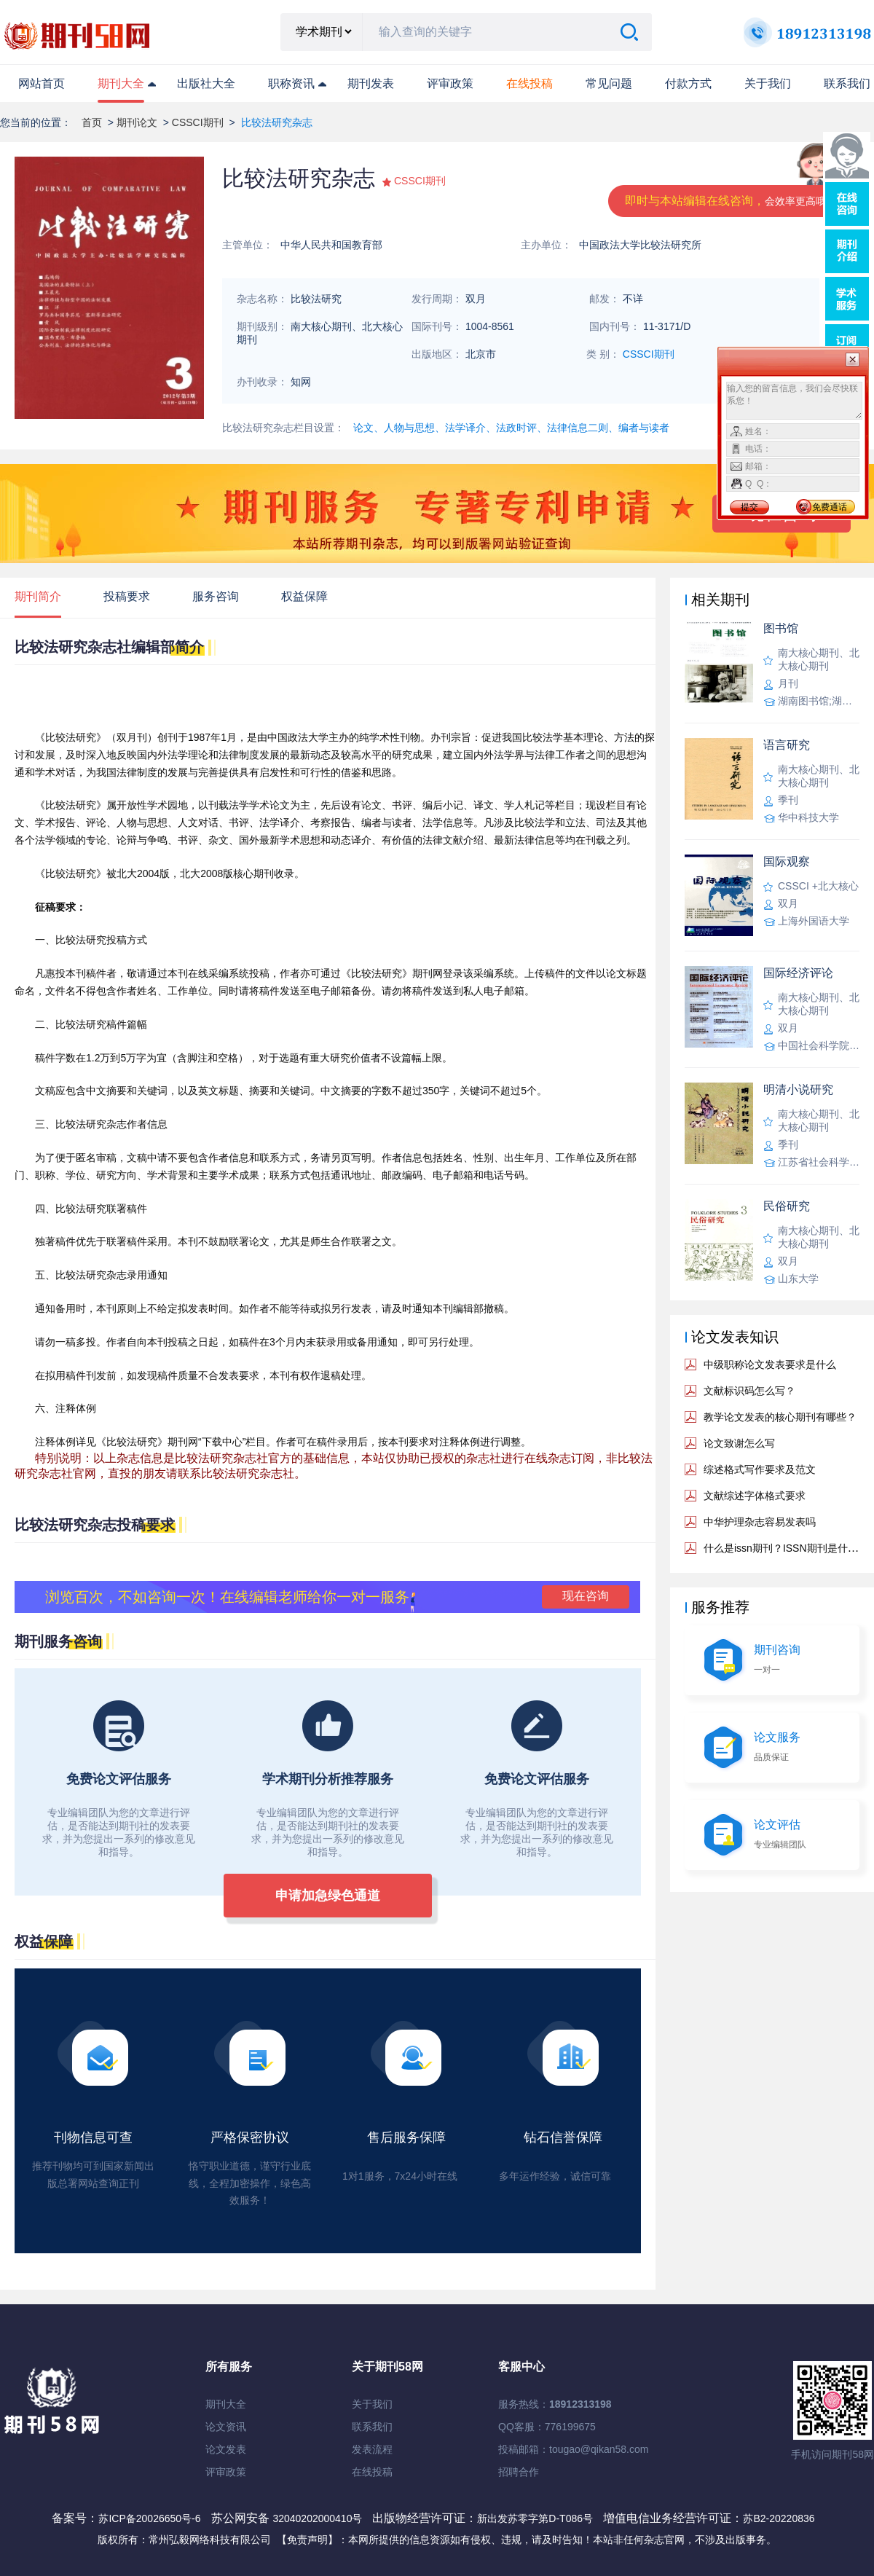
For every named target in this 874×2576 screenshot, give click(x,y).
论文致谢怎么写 (739, 1443)
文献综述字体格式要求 (755, 1495)
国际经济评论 (798, 973)
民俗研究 (786, 1206)
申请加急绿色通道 (327, 1895)
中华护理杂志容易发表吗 (760, 1522)
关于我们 (767, 83)
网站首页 (41, 83)
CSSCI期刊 (198, 122)
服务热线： (555, 2404)
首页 (92, 122)
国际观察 (786, 861)
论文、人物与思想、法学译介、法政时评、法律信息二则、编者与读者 (511, 427)
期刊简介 (38, 596)
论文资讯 (225, 2427)
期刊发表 (370, 83)
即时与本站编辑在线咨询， (730, 201)
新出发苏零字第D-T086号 (535, 2518)
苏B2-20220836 (778, 2518)
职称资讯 (291, 83)
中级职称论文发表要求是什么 (770, 1364)
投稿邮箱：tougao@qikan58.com (573, 2449)
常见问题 (609, 83)
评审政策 (450, 83)
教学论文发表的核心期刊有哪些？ (780, 1417)
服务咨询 (215, 596)
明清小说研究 (798, 1089)
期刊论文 (137, 122)
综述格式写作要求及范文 (760, 1469)
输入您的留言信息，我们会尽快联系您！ (794, 400)
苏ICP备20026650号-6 (149, 2518)
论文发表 (225, 2449)
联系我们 (847, 83)
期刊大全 (121, 83)
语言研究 (786, 745)
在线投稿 (372, 2472)
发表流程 (372, 2449)
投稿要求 (126, 596)
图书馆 (780, 628)
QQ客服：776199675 (547, 2427)
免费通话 (829, 507)
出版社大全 (206, 83)
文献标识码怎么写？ (749, 1391)
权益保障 (304, 596)
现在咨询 (585, 1596)
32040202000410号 (318, 2518)
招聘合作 (518, 2472)
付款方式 (688, 83)
